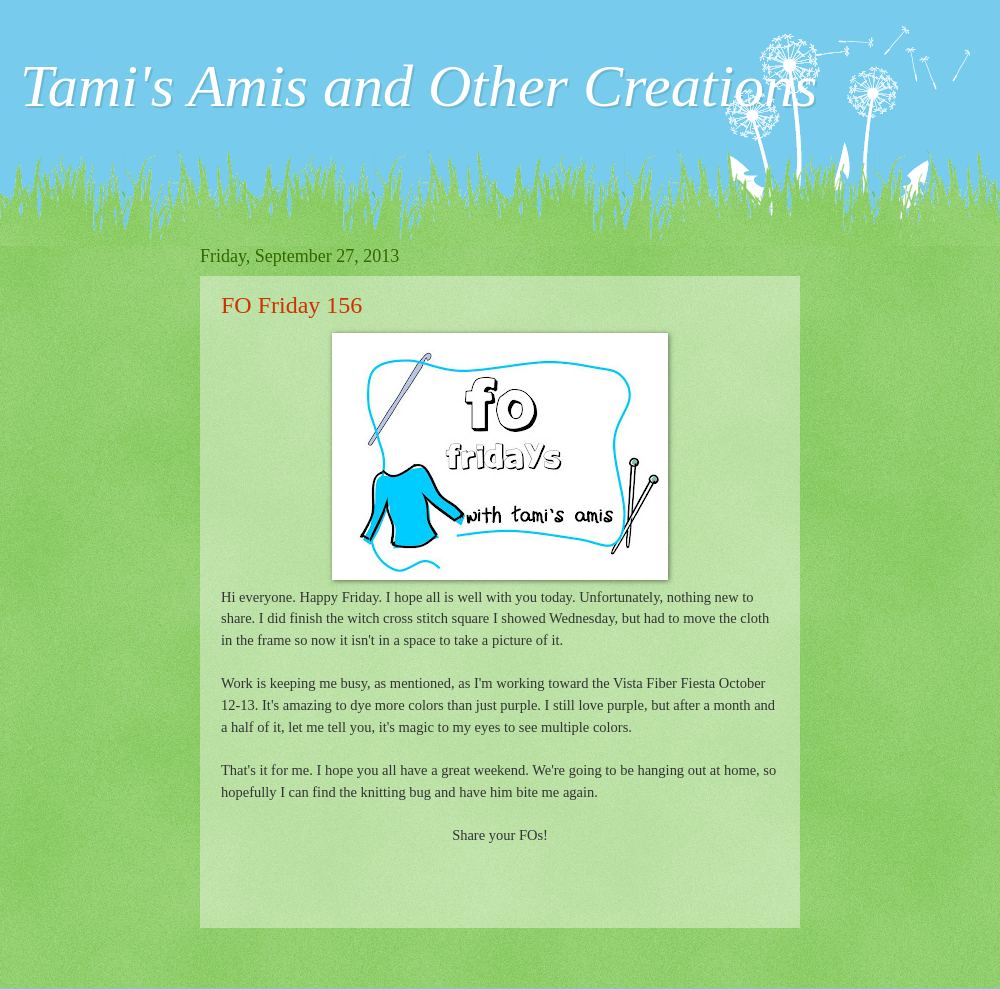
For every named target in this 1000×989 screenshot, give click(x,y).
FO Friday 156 (291, 305)
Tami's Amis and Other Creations (418, 86)
